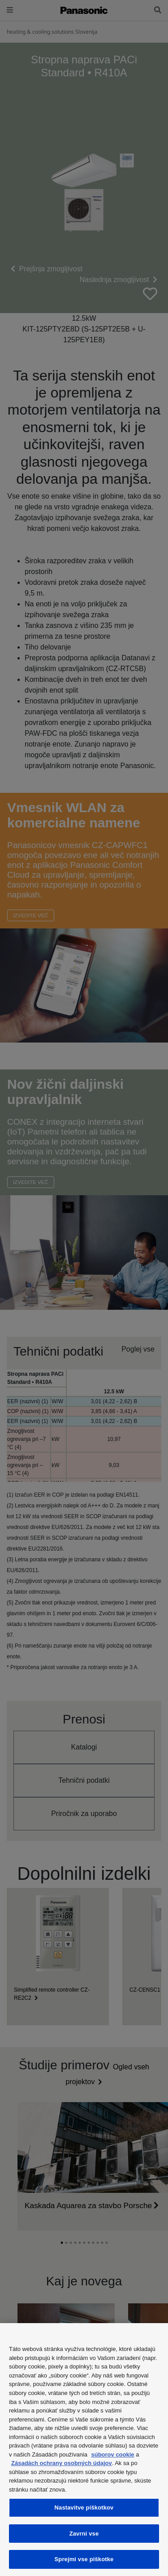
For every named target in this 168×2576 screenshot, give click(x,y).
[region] (84, 2449)
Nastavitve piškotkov (84, 2507)
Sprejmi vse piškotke (84, 2559)
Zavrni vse (84, 2533)
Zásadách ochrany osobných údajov (61, 2463)
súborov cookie (112, 2454)
